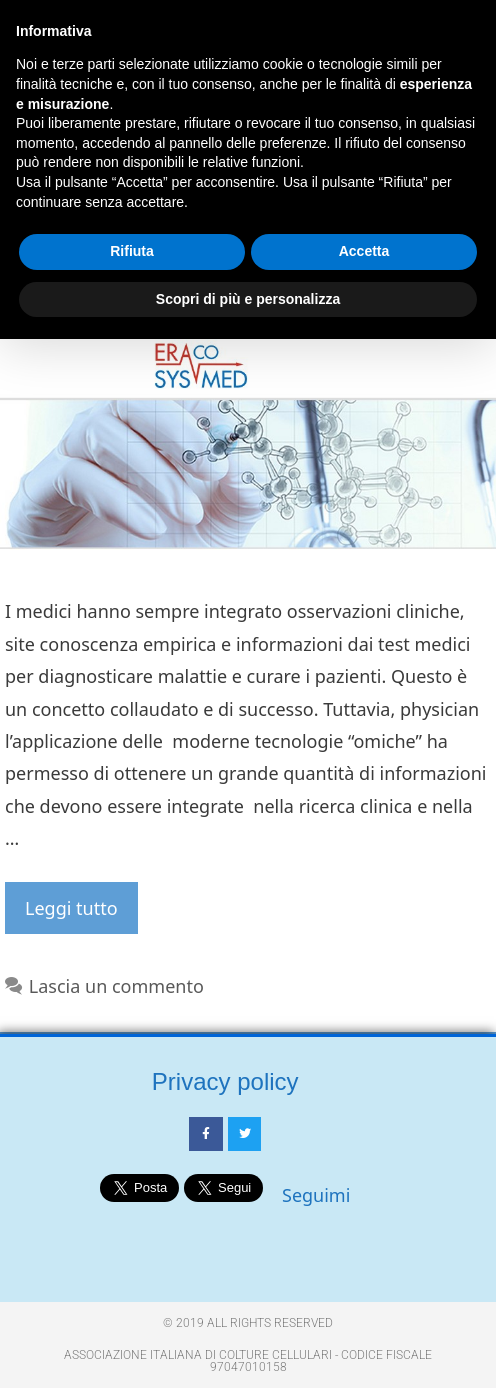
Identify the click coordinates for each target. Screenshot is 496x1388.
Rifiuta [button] (132, 251)
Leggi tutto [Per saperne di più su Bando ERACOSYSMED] (71, 908)
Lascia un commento (116, 986)
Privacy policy (225, 1081)
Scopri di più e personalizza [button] (248, 299)
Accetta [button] (364, 251)
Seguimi (316, 1195)
